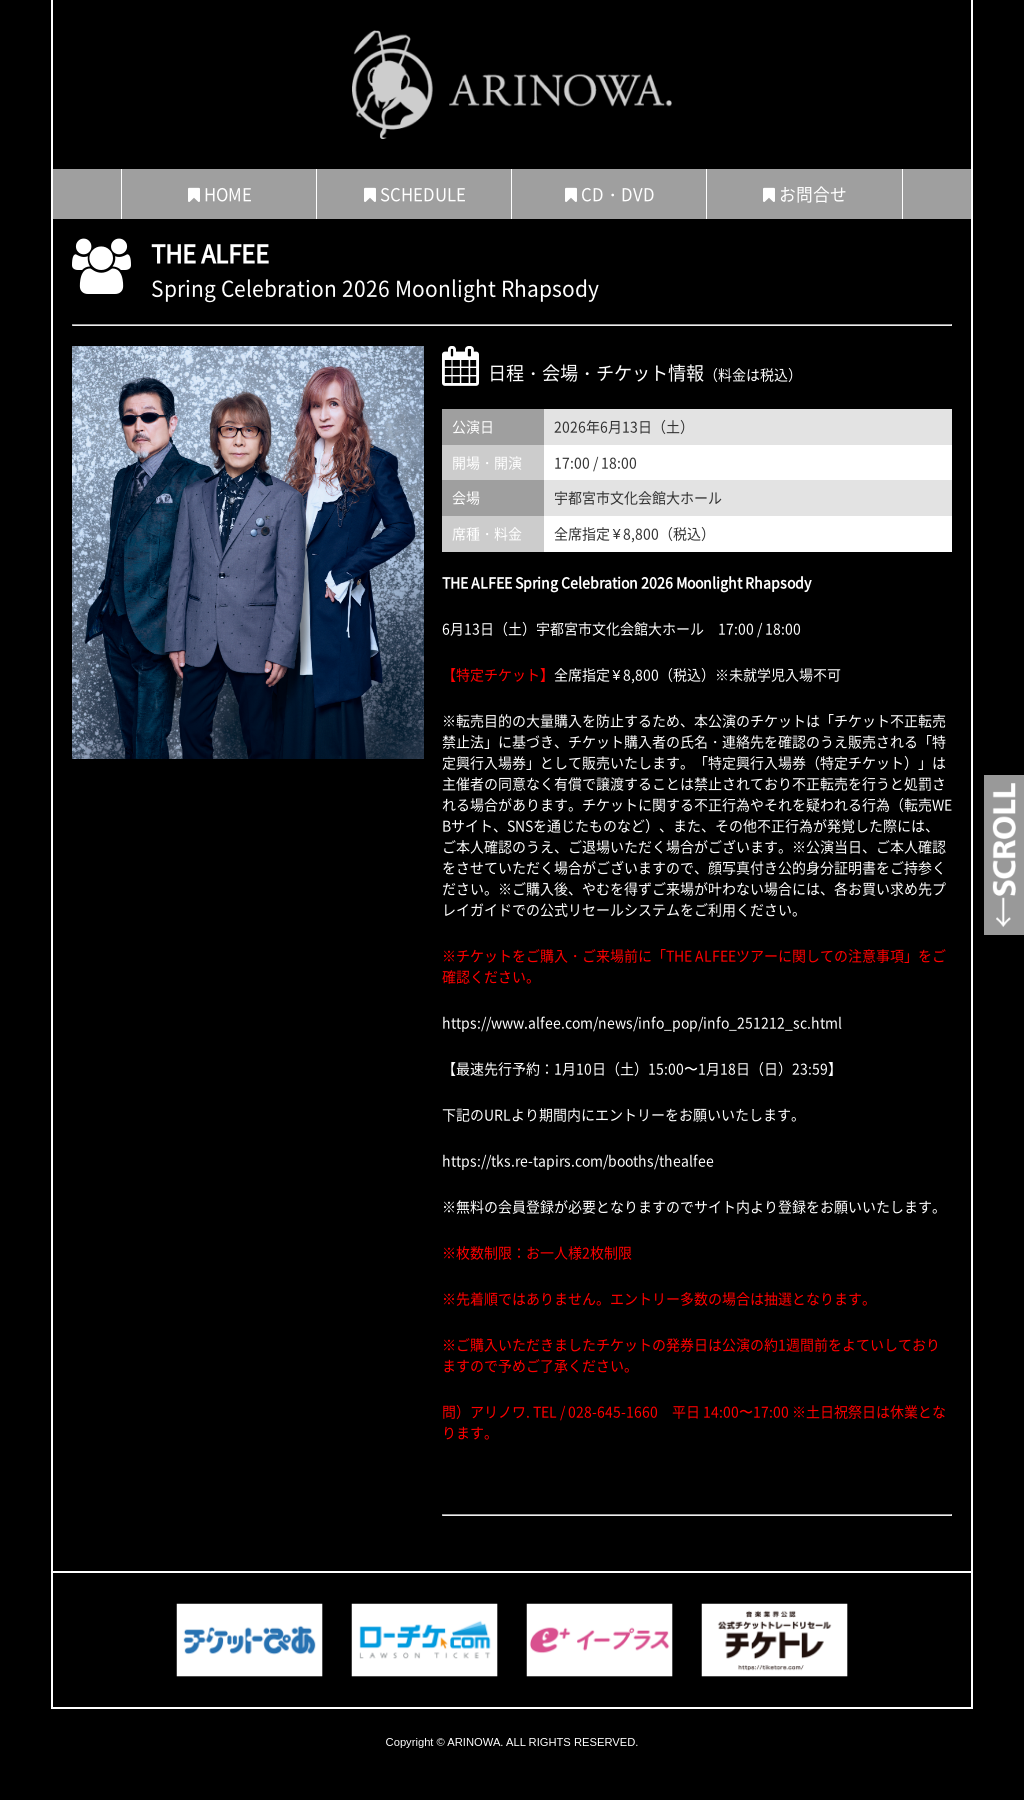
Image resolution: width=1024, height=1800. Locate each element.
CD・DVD (610, 194)
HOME (220, 194)
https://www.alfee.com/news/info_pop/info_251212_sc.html (642, 1022)
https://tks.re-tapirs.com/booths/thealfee (578, 1160)
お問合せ (805, 194)
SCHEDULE (415, 194)
